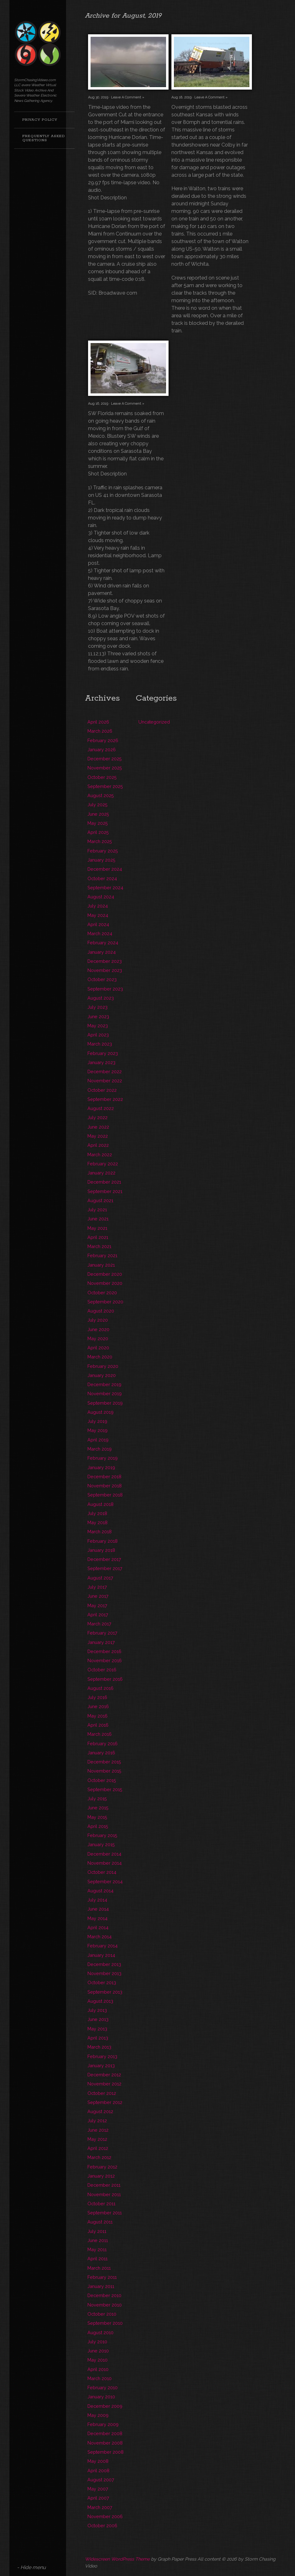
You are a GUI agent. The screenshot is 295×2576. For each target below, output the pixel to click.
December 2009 (104, 2406)
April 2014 (98, 1927)
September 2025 (105, 786)
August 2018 (100, 1504)
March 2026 (99, 731)
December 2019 (104, 1384)
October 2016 (101, 1669)
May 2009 (98, 2415)
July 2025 (97, 804)
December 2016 (104, 1651)
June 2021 (98, 1218)
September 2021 (104, 1191)
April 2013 (97, 2037)
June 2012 (98, 2130)
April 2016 (98, 1725)
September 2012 (104, 2102)
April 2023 (98, 1034)
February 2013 (102, 2056)
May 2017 (97, 1605)
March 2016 (99, 1734)
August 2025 (100, 795)
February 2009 (103, 2424)
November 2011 (104, 2194)
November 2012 (104, 2083)
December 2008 (104, 2433)
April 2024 (98, 924)
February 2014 (102, 1945)
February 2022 (102, 1163)
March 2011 (99, 2268)
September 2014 (105, 1881)
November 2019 (104, 1393)
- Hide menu (31, 2567)
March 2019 (99, 1449)
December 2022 (104, 1071)
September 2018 (105, 1494)
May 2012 (97, 2139)
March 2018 (99, 1531)
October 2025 (102, 777)
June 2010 (98, 2350)
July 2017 (97, 1587)
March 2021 (99, 1246)
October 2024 (102, 878)
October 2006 (102, 2525)
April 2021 (97, 1237)
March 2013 (99, 2047)
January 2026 (101, 749)
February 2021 (102, 1255)
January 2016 (101, 1752)
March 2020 (99, 1356)
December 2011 (103, 2185)
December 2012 (104, 2074)
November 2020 (104, 1283)
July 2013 (97, 2010)
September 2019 (105, 1403)
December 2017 (104, 1559)
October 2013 (101, 1982)
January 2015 (101, 1844)
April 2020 (98, 1347)
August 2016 (100, 1688)
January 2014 (101, 1955)
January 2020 (101, 1375)
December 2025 (104, 758)
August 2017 (100, 1577)
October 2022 (102, 1090)
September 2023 (105, 988)
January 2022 (101, 1172)
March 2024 (99, 933)
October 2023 (102, 979)
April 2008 (98, 2470)
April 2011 (97, 2258)
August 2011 (100, 2221)
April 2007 (98, 2498)
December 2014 (104, 1854)
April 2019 (98, 1439)
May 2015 (97, 1817)
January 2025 (101, 860)
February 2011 (102, 2277)
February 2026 (102, 740)
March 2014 (99, 1936)
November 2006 (105, 2516)
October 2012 (101, 2093)
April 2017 (97, 1614)
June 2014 (98, 1909)
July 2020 (97, 1320)
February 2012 (102, 2166)
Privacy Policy (39, 120)
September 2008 (105, 2452)
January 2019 (101, 1467)
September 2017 (104, 1568)
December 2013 (104, 1964)
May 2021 (97, 1228)
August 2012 (100, 2111)
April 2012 (97, 2148)
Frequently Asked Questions (43, 138)
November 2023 (104, 970)
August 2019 (100, 1412)
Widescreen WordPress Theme (117, 2559)
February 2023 (102, 1053)
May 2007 (97, 2488)
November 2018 (104, 1485)
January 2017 (101, 1642)
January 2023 (101, 1062)
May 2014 (97, 1918)
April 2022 (98, 1145)
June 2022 (98, 1127)
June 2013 (98, 2019)
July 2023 (97, 1007)
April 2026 (98, 721)
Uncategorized (154, 721)
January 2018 (101, 1550)
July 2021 (97, 1209)
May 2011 (97, 2249)
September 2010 (105, 2323)
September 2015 (104, 1789)
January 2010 (101, 2396)
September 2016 (105, 1679)
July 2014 (97, 1899)
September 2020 (105, 1301)
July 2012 (97, 2120)
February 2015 (102, 1835)
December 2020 (104, 1274)
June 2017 (98, 1596)
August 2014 (100, 1890)
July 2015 (97, 1798)
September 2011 (104, 2212)
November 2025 (104, 767)
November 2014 (104, 1863)
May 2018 (97, 1522)
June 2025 (98, 814)
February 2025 (102, 850)
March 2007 (99, 2507)
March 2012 (99, 2157)
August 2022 (100, 1108)
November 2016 (104, 1660)
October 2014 (101, 1872)
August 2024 (100, 896)
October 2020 (102, 1292)
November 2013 (104, 1973)
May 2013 (97, 2028)
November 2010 (104, 2304)
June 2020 (98, 1329)
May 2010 (97, 2359)
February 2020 (102, 1366)
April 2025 (98, 832)
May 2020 (97, 1338)
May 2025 (97, 823)
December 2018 (104, 1476)
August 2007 (100, 2479)
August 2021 (100, 1200)
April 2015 (97, 1826)
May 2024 (97, 915)
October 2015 (101, 1780)
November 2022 (104, 1080)
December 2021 (104, 1182)
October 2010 (101, 2314)
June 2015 (98, 1807)
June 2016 (98, 1706)
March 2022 (99, 1154)
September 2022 (105, 1099)
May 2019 (97, 1430)
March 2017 (99, 1623)
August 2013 (100, 2001)
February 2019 (102, 1458)
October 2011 (101, 2203)
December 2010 (104, 2295)
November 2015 (104, 1771)
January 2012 (101, 2176)
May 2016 (97, 1715)
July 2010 (97, 2341)
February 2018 (102, 1541)
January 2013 (101, 2065)
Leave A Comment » (127, 97)
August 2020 (100, 1310)
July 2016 (97, 1697)
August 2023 (100, 998)
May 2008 (98, 2461)
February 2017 (102, 1632)
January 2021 (101, 1265)
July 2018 (97, 1513)
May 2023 (97, 1025)
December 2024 (104, 869)
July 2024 (97, 905)
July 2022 (97, 1117)
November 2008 (105, 2443)
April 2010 (98, 2369)
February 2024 (102, 942)
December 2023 (104, 961)
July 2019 (97, 1421)
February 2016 (102, 1743)
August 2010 (100, 2332)
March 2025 (99, 841)
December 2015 (104, 1761)
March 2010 (99, 2378)
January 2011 (100, 2286)
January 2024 (101, 952)
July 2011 (96, 2231)
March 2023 (99, 1043)
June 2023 (98, 1016)
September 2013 (104, 1992)
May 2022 (97, 1136)
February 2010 (102, 2387)
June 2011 (97, 2240)
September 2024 (105, 887)
